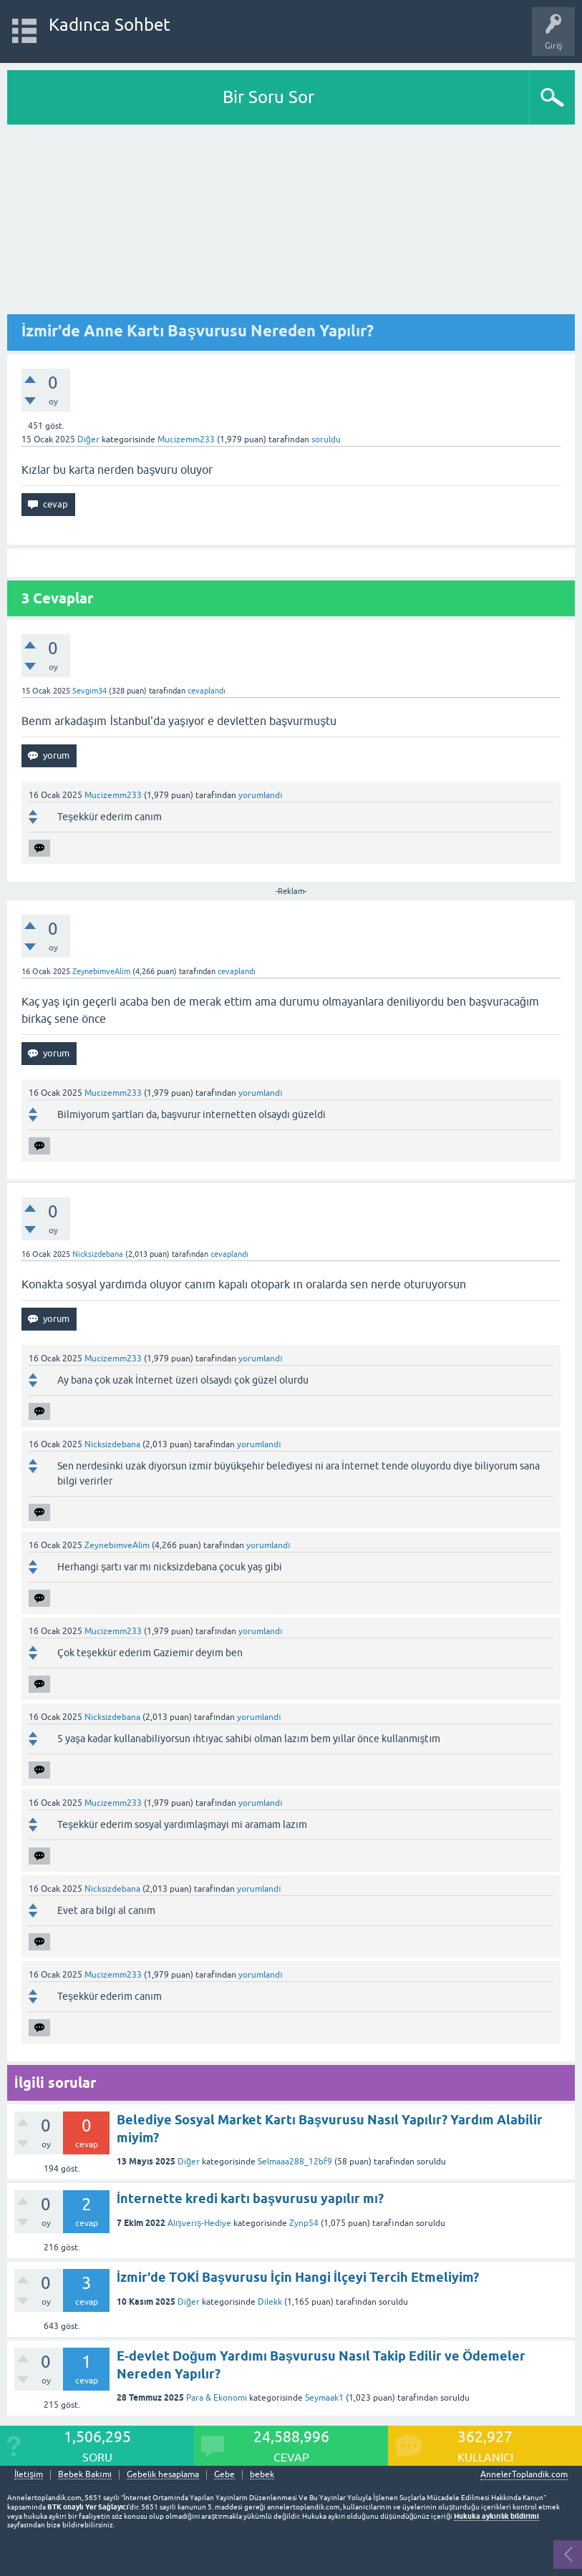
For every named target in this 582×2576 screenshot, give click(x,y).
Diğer (88, 439)
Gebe (224, 2474)
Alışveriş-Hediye (199, 2223)
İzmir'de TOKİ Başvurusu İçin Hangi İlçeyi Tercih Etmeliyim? (298, 2277)
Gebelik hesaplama (163, 2474)
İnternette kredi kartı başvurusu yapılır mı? (250, 2198)
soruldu (326, 439)
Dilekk (270, 2302)
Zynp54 (304, 2223)
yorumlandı (260, 795)
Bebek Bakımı (85, 2474)
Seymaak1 (324, 2398)
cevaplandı (206, 690)
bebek (262, 2474)
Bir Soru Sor (268, 97)
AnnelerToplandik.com (524, 2474)
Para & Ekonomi (216, 2398)
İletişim (28, 2474)
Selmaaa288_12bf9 (295, 2162)
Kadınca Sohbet (110, 24)
